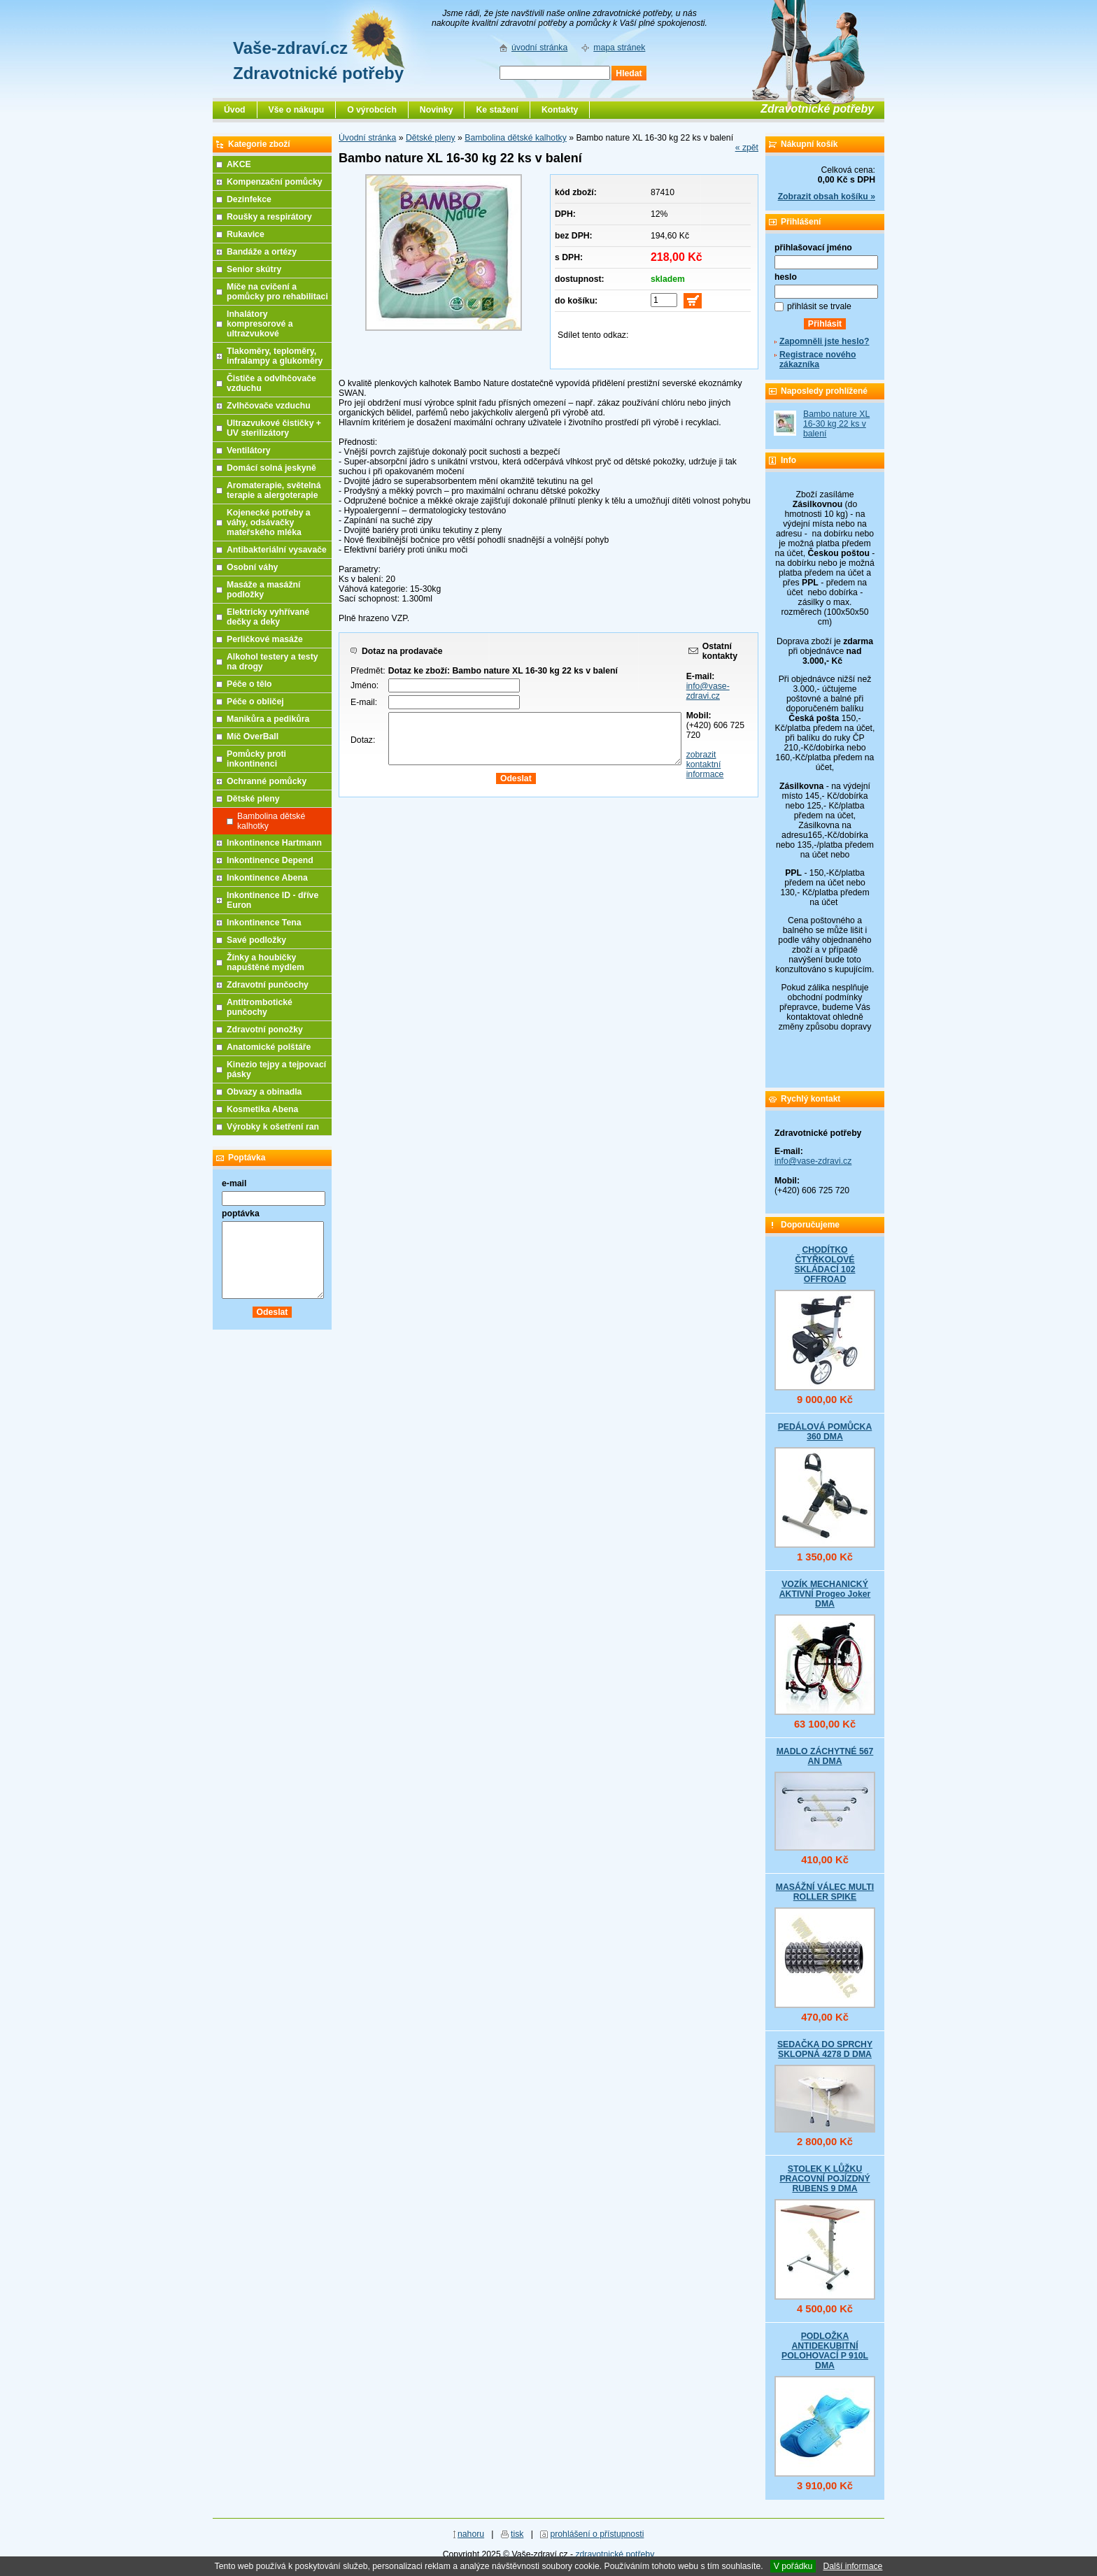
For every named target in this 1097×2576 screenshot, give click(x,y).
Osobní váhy (252, 567)
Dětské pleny (430, 138)
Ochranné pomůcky (266, 781)
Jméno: (364, 685)
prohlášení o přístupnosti (597, 2534)
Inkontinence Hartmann (274, 843)
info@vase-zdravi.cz (708, 691)
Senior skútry (254, 269)
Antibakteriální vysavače (277, 550)
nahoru (471, 2534)
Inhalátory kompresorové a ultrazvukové (260, 324)
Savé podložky (256, 940)
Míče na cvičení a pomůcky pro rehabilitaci (277, 291)
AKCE (239, 164)
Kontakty (560, 110)
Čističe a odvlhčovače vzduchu (271, 383)
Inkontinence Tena (264, 922)
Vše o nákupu (297, 110)
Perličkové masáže (265, 639)
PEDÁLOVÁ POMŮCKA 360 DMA (825, 1432)
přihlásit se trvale (819, 306)
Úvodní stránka (367, 138)
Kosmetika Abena (262, 1109)
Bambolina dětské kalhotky (516, 138)
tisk (517, 2534)
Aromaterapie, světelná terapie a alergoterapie (274, 490)
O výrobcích (372, 110)
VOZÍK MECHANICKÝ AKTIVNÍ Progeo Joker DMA (825, 1594)
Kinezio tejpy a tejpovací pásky (276, 1069)
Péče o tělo (249, 684)
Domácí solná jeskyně (271, 468)
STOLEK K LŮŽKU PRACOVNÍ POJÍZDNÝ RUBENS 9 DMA (824, 2178)
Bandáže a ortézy (262, 252)
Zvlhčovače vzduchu (269, 406)
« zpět (746, 147)
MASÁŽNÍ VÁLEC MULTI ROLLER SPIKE (825, 1892)
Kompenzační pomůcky (275, 182)
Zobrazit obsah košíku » (826, 196)
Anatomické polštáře (269, 1047)
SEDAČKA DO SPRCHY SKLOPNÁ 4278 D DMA (824, 2049)
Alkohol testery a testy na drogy (272, 661)
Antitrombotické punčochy (259, 1007)
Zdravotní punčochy (268, 985)
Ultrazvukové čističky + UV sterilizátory (274, 428)
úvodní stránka (539, 47)
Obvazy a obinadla (264, 1092)
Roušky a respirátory (269, 217)
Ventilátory (249, 450)
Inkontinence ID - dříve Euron (272, 900)
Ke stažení (497, 110)
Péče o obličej (255, 701)
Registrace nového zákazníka (817, 359)
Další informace (852, 2566)
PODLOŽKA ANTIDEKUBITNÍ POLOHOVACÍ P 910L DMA (824, 2350)
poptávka (241, 1213)
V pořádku (793, 2566)
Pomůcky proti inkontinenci (256, 759)
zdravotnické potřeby (614, 2554)
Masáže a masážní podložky (263, 589)
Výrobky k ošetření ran (273, 1127)
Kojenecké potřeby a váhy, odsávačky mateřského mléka (269, 522)
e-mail (234, 1183)
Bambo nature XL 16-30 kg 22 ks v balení (836, 424)
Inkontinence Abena (267, 878)
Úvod (235, 110)
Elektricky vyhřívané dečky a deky (268, 617)
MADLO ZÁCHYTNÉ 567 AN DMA (825, 1756)
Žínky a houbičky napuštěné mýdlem (265, 962)
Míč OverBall (252, 736)
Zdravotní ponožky (265, 1029)
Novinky (436, 110)
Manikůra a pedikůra (268, 719)
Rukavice (245, 234)
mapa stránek (619, 47)
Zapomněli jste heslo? (824, 341)
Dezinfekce (249, 199)
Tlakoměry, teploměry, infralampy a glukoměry (275, 356)
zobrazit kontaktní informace (705, 764)
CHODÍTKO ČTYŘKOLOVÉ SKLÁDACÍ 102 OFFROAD (824, 1264)
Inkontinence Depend (270, 860)
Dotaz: (363, 740)
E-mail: (364, 702)
